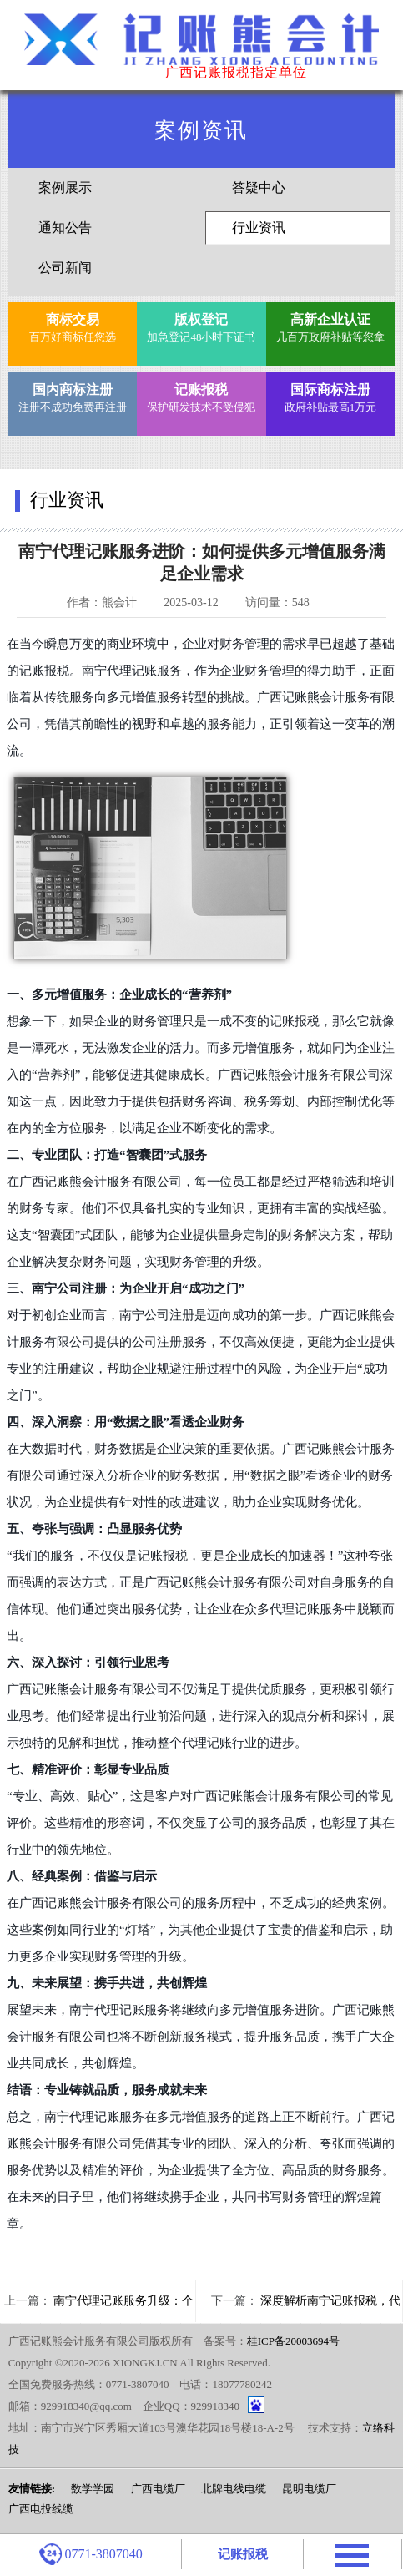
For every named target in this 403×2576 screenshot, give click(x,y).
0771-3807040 (91, 2554)
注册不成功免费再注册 (72, 396)
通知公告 (65, 227)
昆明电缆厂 (309, 2488)
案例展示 (65, 187)
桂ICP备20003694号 (293, 2341)
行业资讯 (258, 227)
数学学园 (92, 2488)
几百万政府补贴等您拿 (330, 326)
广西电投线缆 (40, 2509)
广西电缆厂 (158, 2488)
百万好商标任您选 (72, 326)
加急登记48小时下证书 (201, 326)
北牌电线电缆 (233, 2488)
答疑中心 (258, 187)
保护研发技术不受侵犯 (201, 396)
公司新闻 (65, 268)
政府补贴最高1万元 (330, 396)
